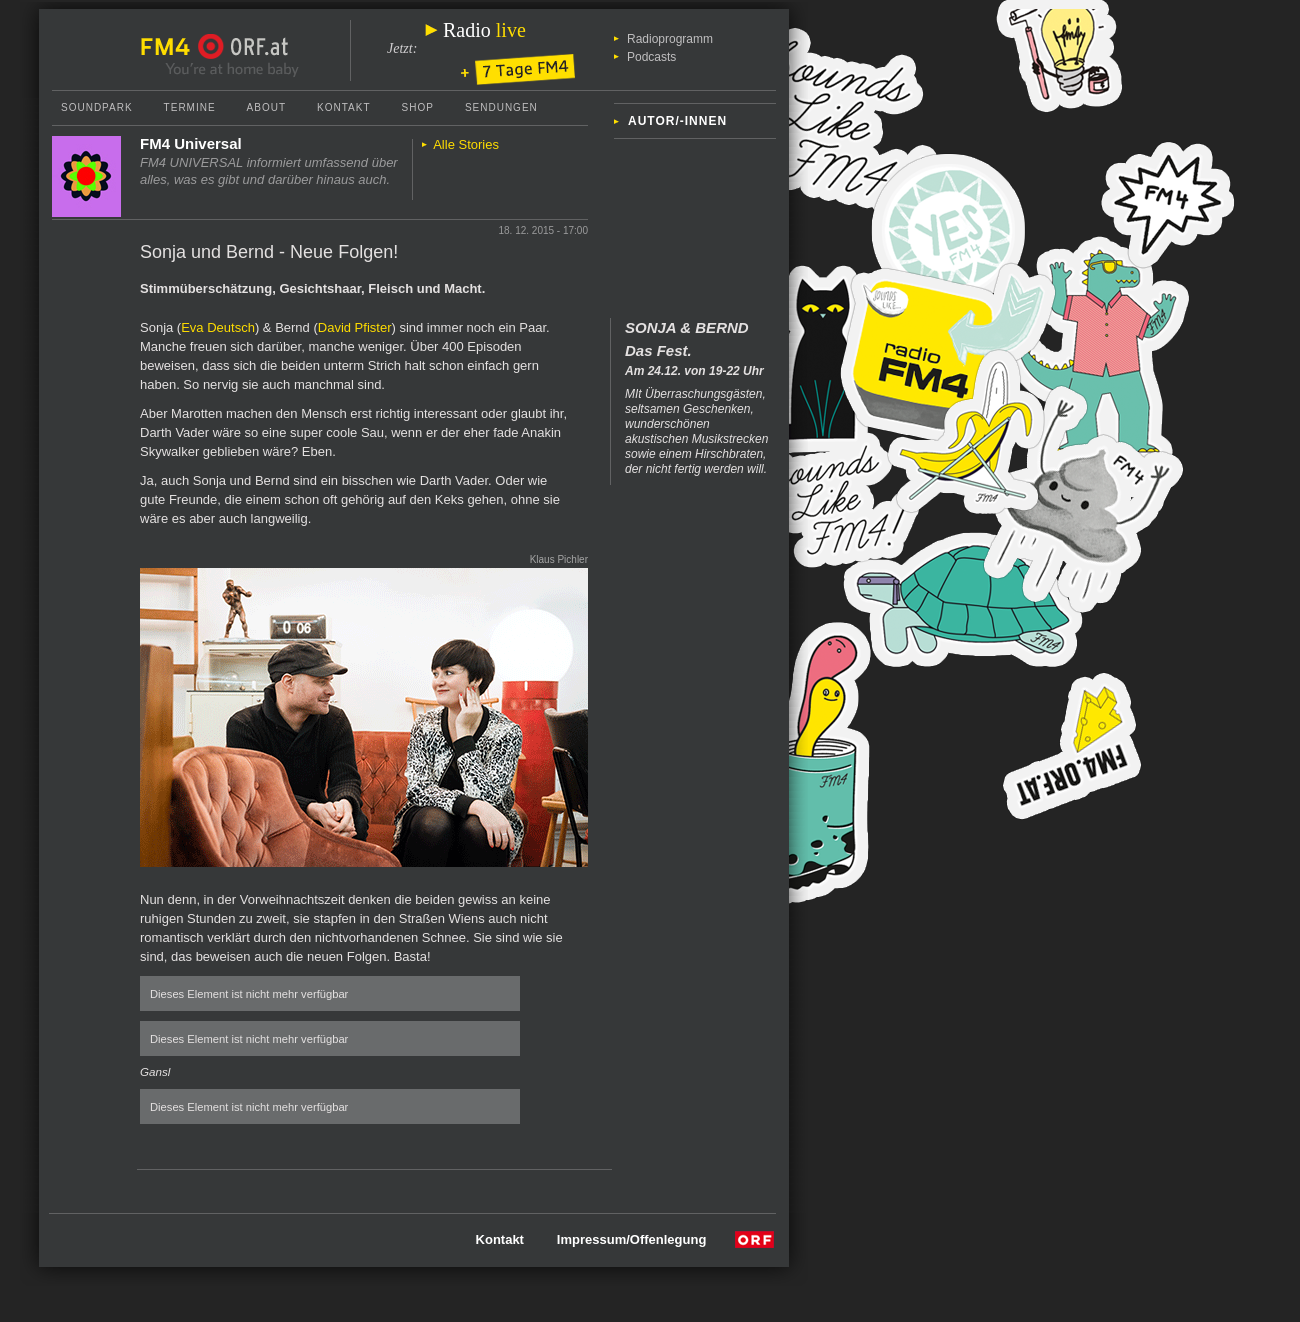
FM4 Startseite (171, 47)
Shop (418, 107)
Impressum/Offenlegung (632, 1239)
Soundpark (97, 107)
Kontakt (343, 107)
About (266, 107)
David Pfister (355, 327)
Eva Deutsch (218, 327)
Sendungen (501, 107)
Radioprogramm (670, 39)
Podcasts (651, 57)
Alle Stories (466, 144)
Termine (190, 107)
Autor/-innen (677, 121)
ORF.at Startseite (243, 47)
